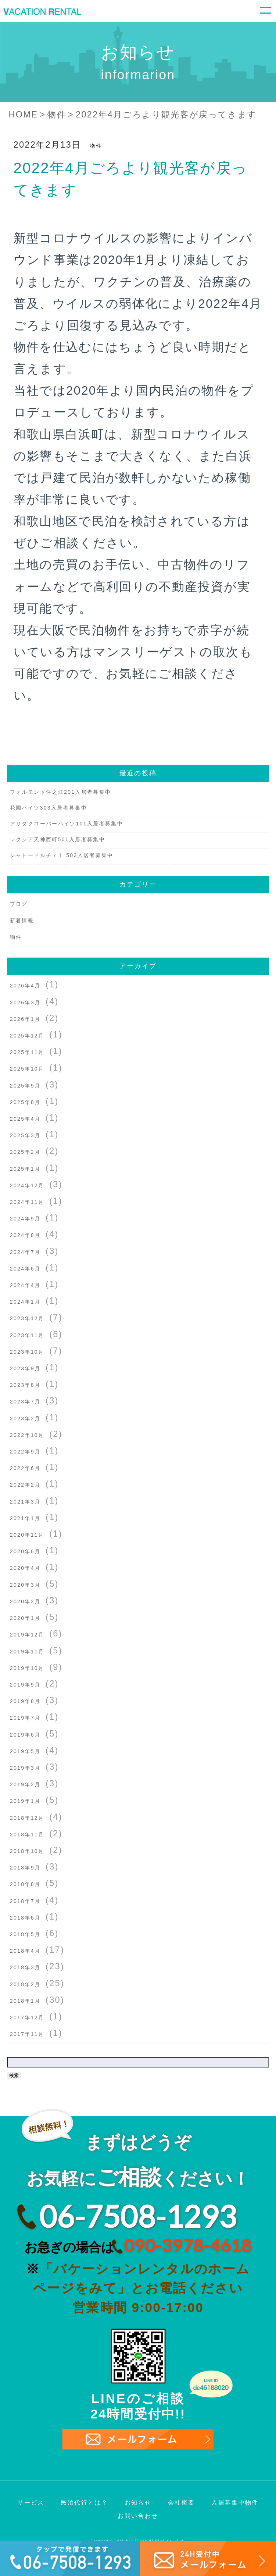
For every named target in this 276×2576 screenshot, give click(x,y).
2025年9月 (25, 1086)
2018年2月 (25, 1984)
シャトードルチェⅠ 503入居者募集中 (62, 855)
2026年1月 (25, 1019)
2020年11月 (27, 1535)
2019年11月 (27, 1652)
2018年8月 (25, 1884)
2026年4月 (25, 986)
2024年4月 (25, 1285)
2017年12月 (27, 2017)
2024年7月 (25, 1252)
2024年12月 (27, 1185)
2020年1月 (25, 1618)
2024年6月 (25, 1269)
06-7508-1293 (137, 2216)
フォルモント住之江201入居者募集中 (60, 792)
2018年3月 (25, 1967)
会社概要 (181, 2502)
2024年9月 (25, 1219)
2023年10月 (27, 1352)
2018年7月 (25, 1901)
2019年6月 (25, 1735)
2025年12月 (27, 1036)
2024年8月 (25, 1235)
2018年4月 (25, 1951)
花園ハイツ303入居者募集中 (48, 808)
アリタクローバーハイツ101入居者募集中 (66, 824)
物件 (96, 146)
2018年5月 (25, 1934)
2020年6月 (25, 1551)
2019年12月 (27, 1635)
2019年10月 (27, 1668)
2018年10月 (27, 1851)
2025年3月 (25, 1135)
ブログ (19, 904)
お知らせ (138, 2502)
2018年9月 (25, 1868)
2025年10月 (27, 1069)
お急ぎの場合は (138, 2245)
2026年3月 (25, 1002)
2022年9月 (25, 1452)
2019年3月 (25, 1768)
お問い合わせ (138, 2516)
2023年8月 (25, 1385)
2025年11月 (27, 1052)
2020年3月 (25, 1585)
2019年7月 (25, 1718)
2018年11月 (27, 1834)
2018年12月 (27, 1818)
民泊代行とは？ (84, 2502)
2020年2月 (25, 1601)
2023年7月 (25, 1402)
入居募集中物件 (234, 2502)
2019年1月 (25, 1801)
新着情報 (22, 920)
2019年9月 (25, 1685)
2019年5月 (25, 1751)
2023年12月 (27, 1318)
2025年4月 (25, 1119)
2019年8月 (25, 1701)
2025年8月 (25, 1102)
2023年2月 (25, 1418)
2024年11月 (27, 1202)
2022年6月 (25, 1468)
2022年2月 (25, 1485)
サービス (30, 2502)
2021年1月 (25, 1518)
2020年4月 (25, 1568)
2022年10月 (27, 1435)
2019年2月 (25, 1784)
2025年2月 (25, 1152)
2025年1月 (25, 1169)
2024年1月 (25, 1302)
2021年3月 (25, 1502)
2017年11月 (27, 2034)
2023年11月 (27, 1335)
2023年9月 (25, 1368)
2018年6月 (25, 1918)
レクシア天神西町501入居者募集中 (57, 839)
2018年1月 (25, 2001)
